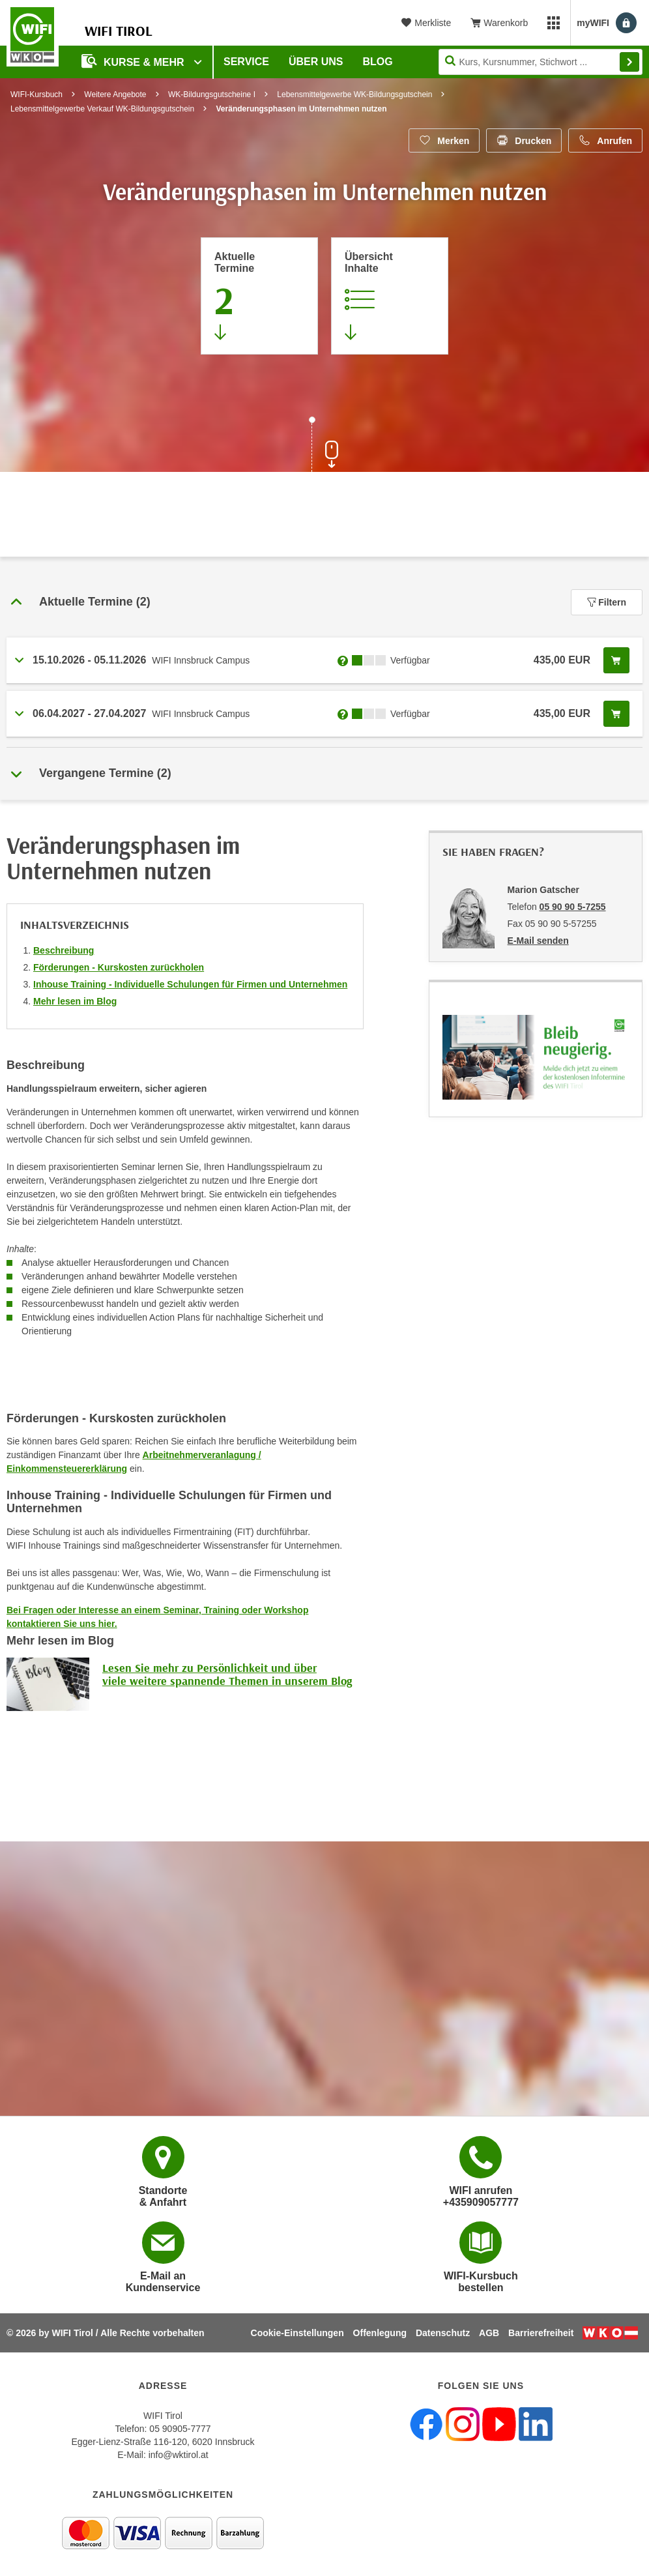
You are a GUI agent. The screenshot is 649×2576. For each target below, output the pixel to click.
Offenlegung (380, 2333)
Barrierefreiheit (540, 2333)
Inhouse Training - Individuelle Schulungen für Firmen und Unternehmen (190, 984)
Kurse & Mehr (134, 61)
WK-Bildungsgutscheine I (211, 94)
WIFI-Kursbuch (36, 94)
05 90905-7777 (179, 2428)
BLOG (378, 61)
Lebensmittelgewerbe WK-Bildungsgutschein (354, 94)
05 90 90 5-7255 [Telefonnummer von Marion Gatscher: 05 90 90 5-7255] (573, 906)
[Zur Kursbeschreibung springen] (389, 296)
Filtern (606, 602)
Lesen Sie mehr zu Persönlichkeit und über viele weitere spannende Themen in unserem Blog (227, 1674)
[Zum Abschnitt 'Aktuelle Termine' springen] (259, 296)
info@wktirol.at (179, 2455)
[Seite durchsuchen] (540, 62)
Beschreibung (63, 950)
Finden (629, 62)
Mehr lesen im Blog (75, 1001)
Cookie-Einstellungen (297, 2333)
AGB (489, 2333)
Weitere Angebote (115, 94)
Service (246, 61)
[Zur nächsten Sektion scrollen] (324, 446)
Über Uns (316, 61)
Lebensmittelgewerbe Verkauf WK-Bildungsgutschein (102, 108)
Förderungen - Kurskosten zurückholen (118, 967)
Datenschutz (443, 2333)
